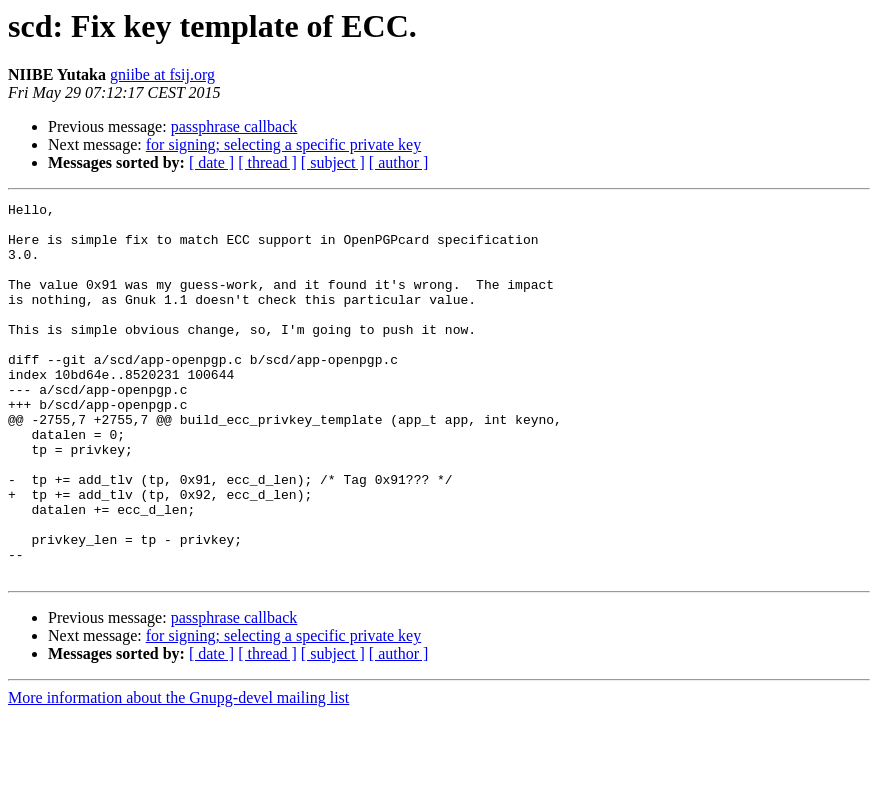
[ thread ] (267, 162)
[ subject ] (333, 162)
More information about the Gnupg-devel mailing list (178, 772)
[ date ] (211, 162)
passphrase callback (234, 126)
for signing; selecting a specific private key (283, 144)
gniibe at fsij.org (162, 74)
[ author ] (399, 162)
